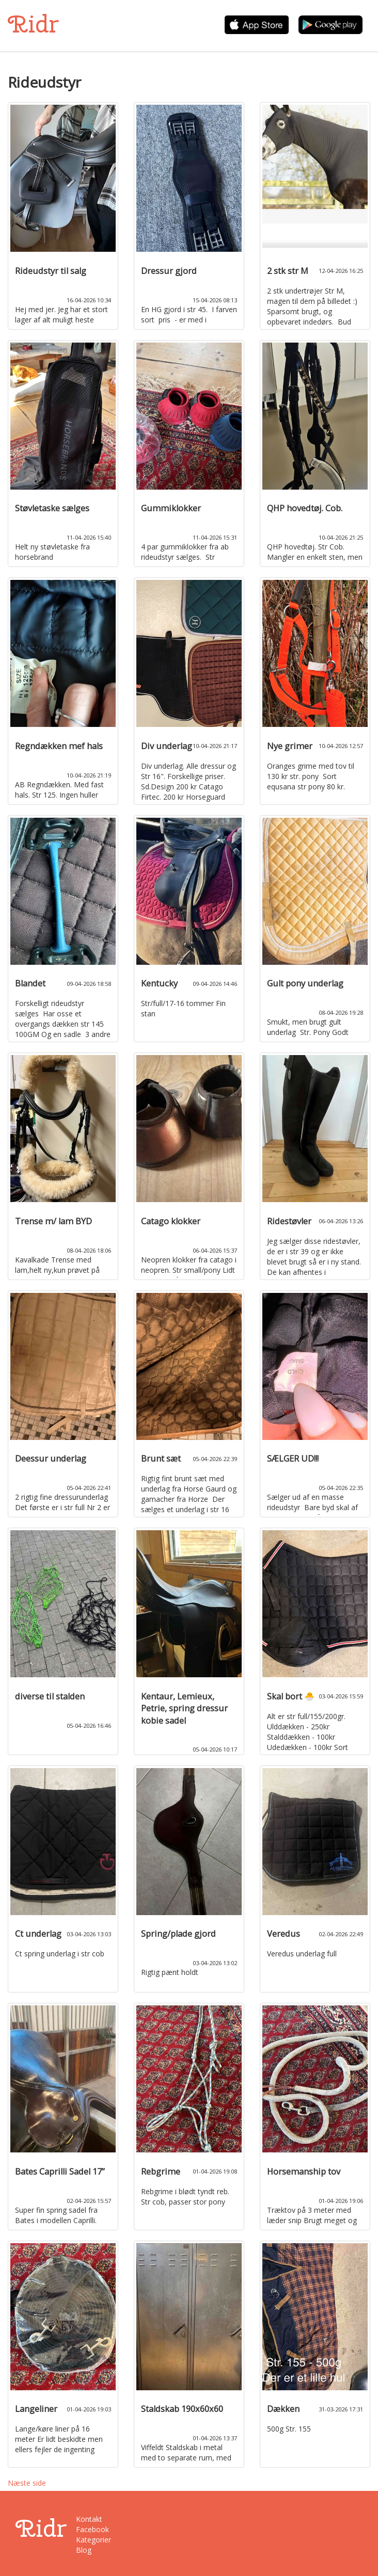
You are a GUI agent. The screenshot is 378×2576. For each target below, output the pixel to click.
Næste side (27, 2483)
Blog (83, 2550)
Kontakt (89, 2519)
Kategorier (93, 2540)
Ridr (33, 24)
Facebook (92, 2529)
